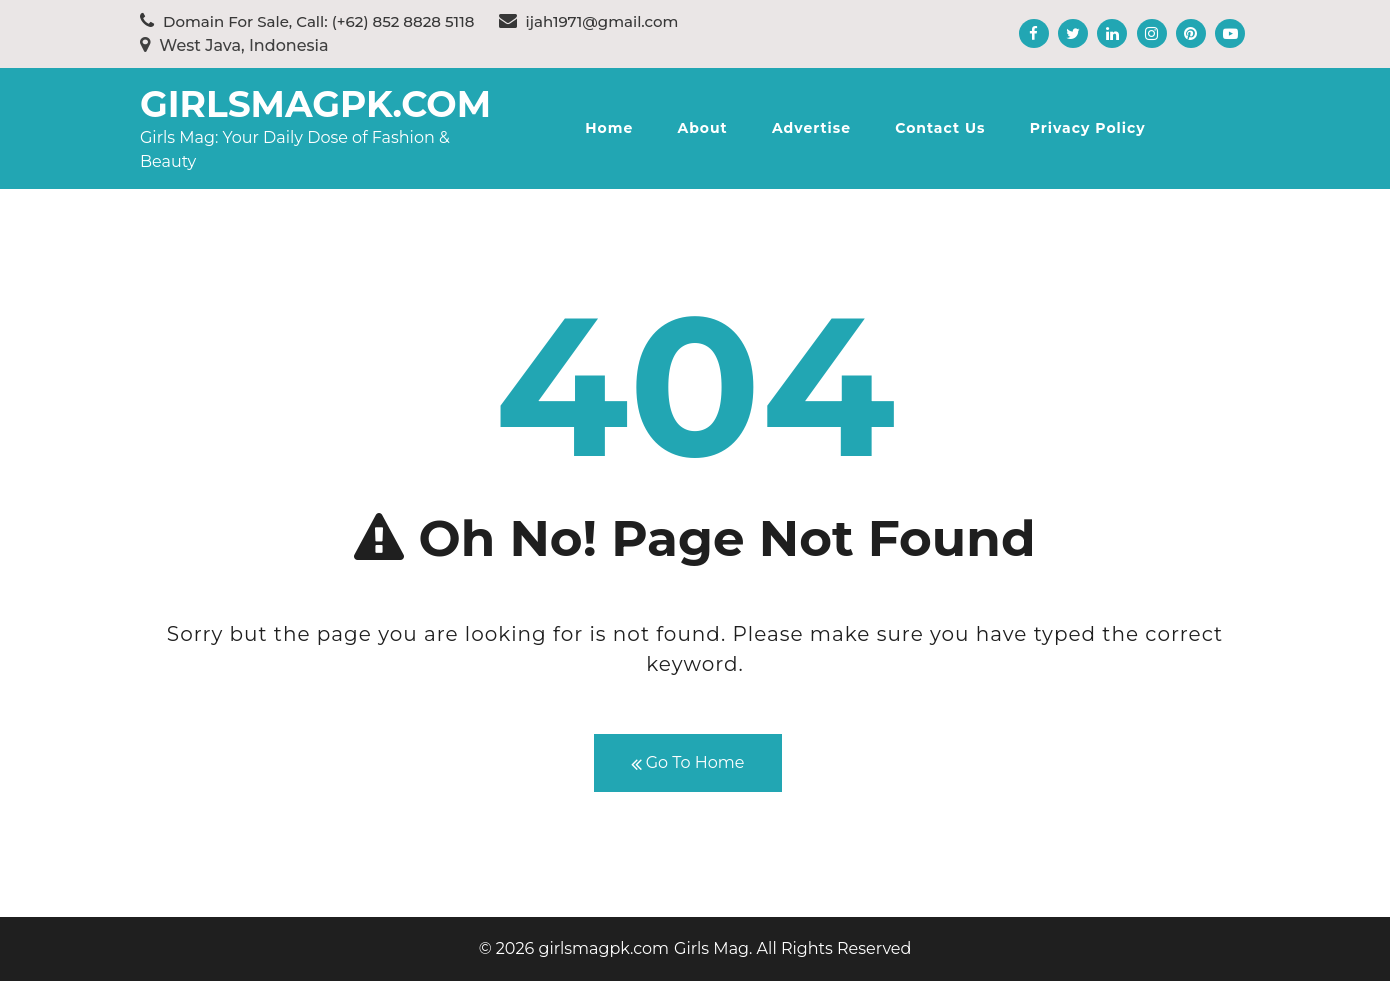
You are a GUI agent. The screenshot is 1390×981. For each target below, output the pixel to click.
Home (609, 128)
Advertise (811, 128)
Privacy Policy (1088, 128)
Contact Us (940, 128)
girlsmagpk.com (315, 104)
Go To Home (688, 763)
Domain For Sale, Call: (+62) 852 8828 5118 (307, 21)
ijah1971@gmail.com (589, 21)
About (702, 128)
